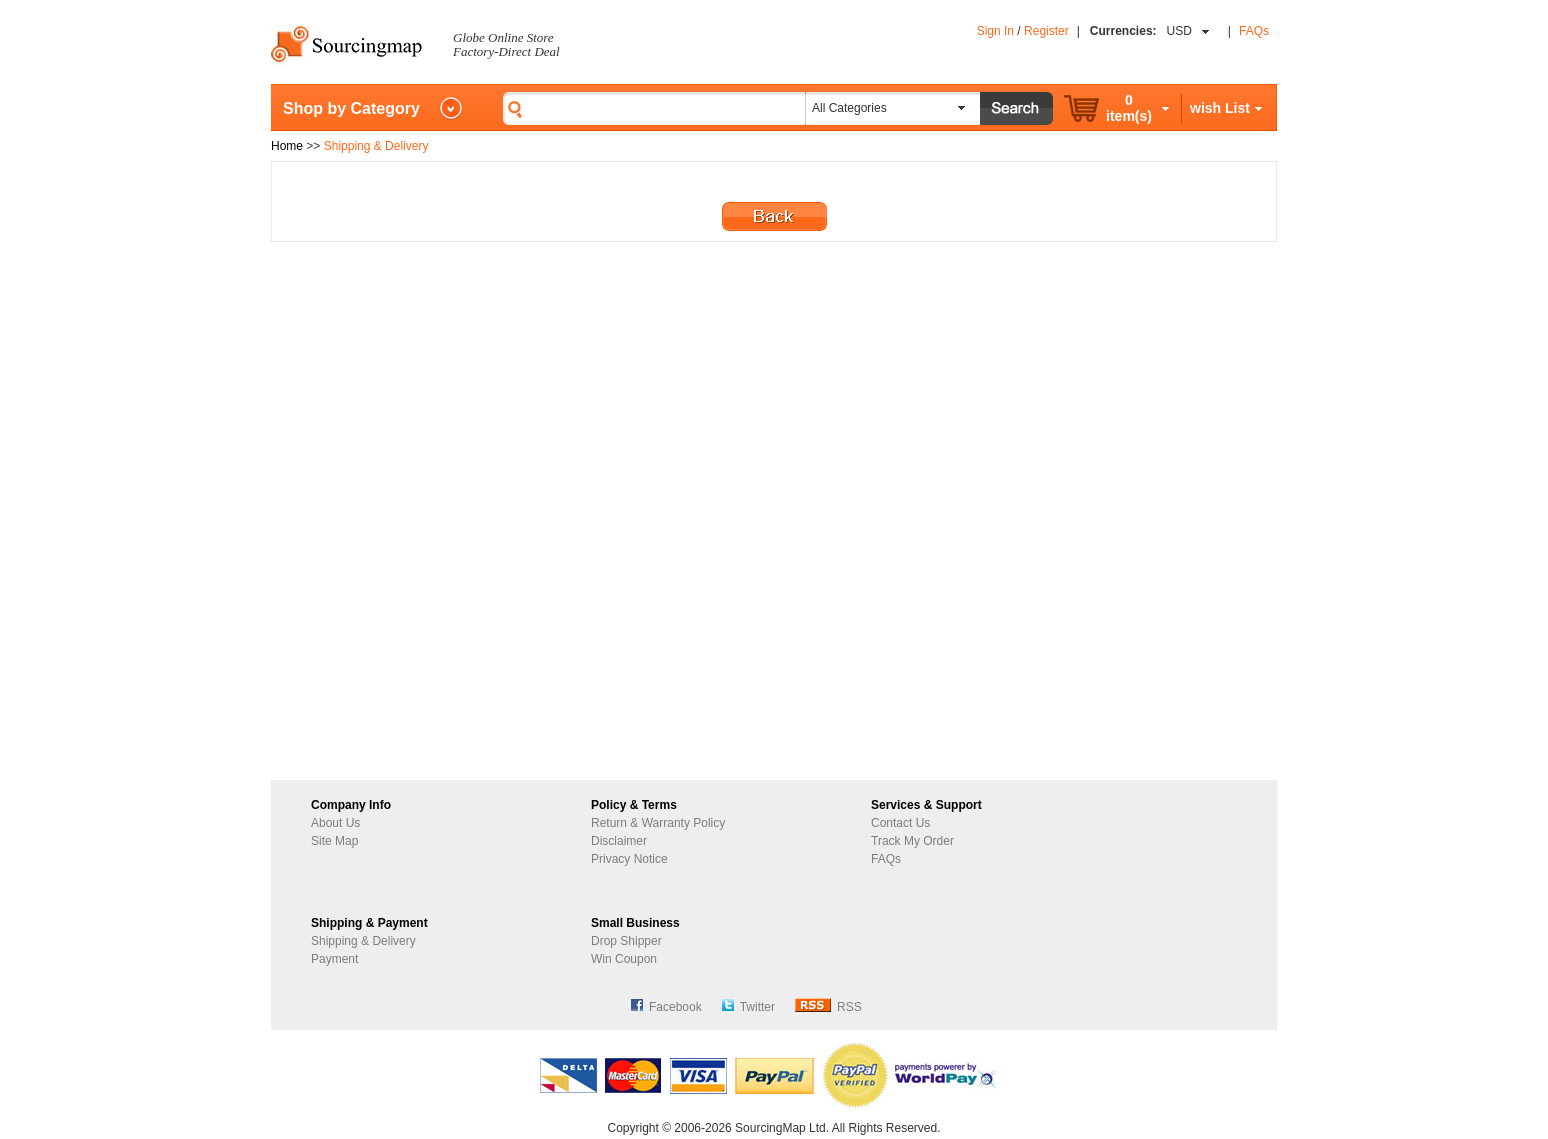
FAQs (1254, 31)
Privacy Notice (629, 859)
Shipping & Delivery (363, 941)
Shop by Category (351, 108)
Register (1046, 31)
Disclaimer (619, 841)
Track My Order (912, 841)
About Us (335, 823)
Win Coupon (624, 959)
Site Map (334, 841)
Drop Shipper (626, 941)
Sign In (995, 31)
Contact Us (900, 823)
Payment (334, 959)
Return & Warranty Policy (658, 823)
